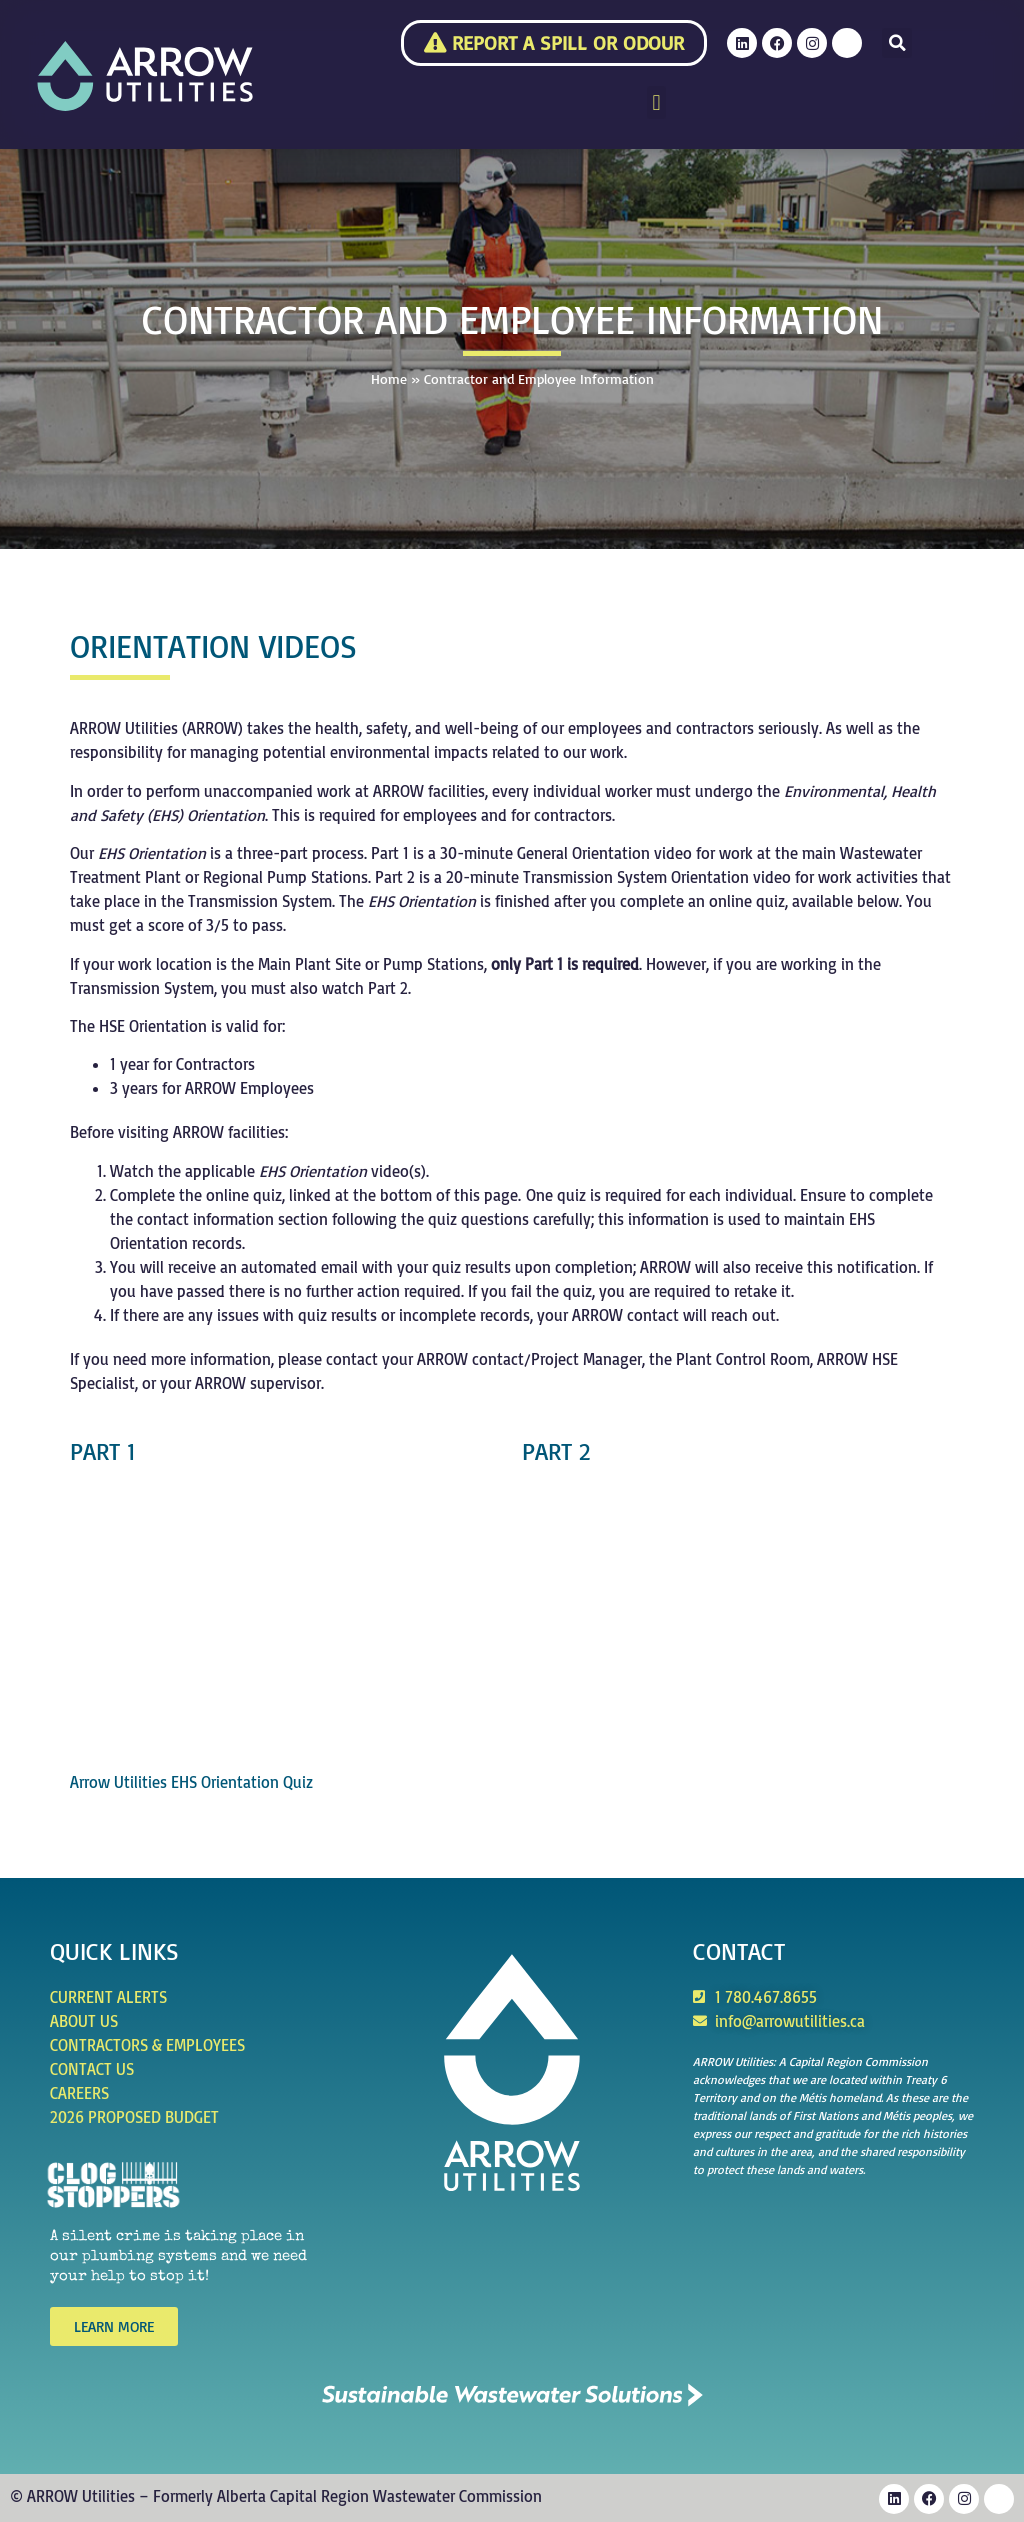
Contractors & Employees (147, 2045)
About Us (84, 2021)
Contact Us (92, 2069)
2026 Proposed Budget (134, 2117)
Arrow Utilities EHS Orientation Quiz (191, 1782)
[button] (897, 43)
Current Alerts (108, 1997)
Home (389, 378)
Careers (79, 2093)
